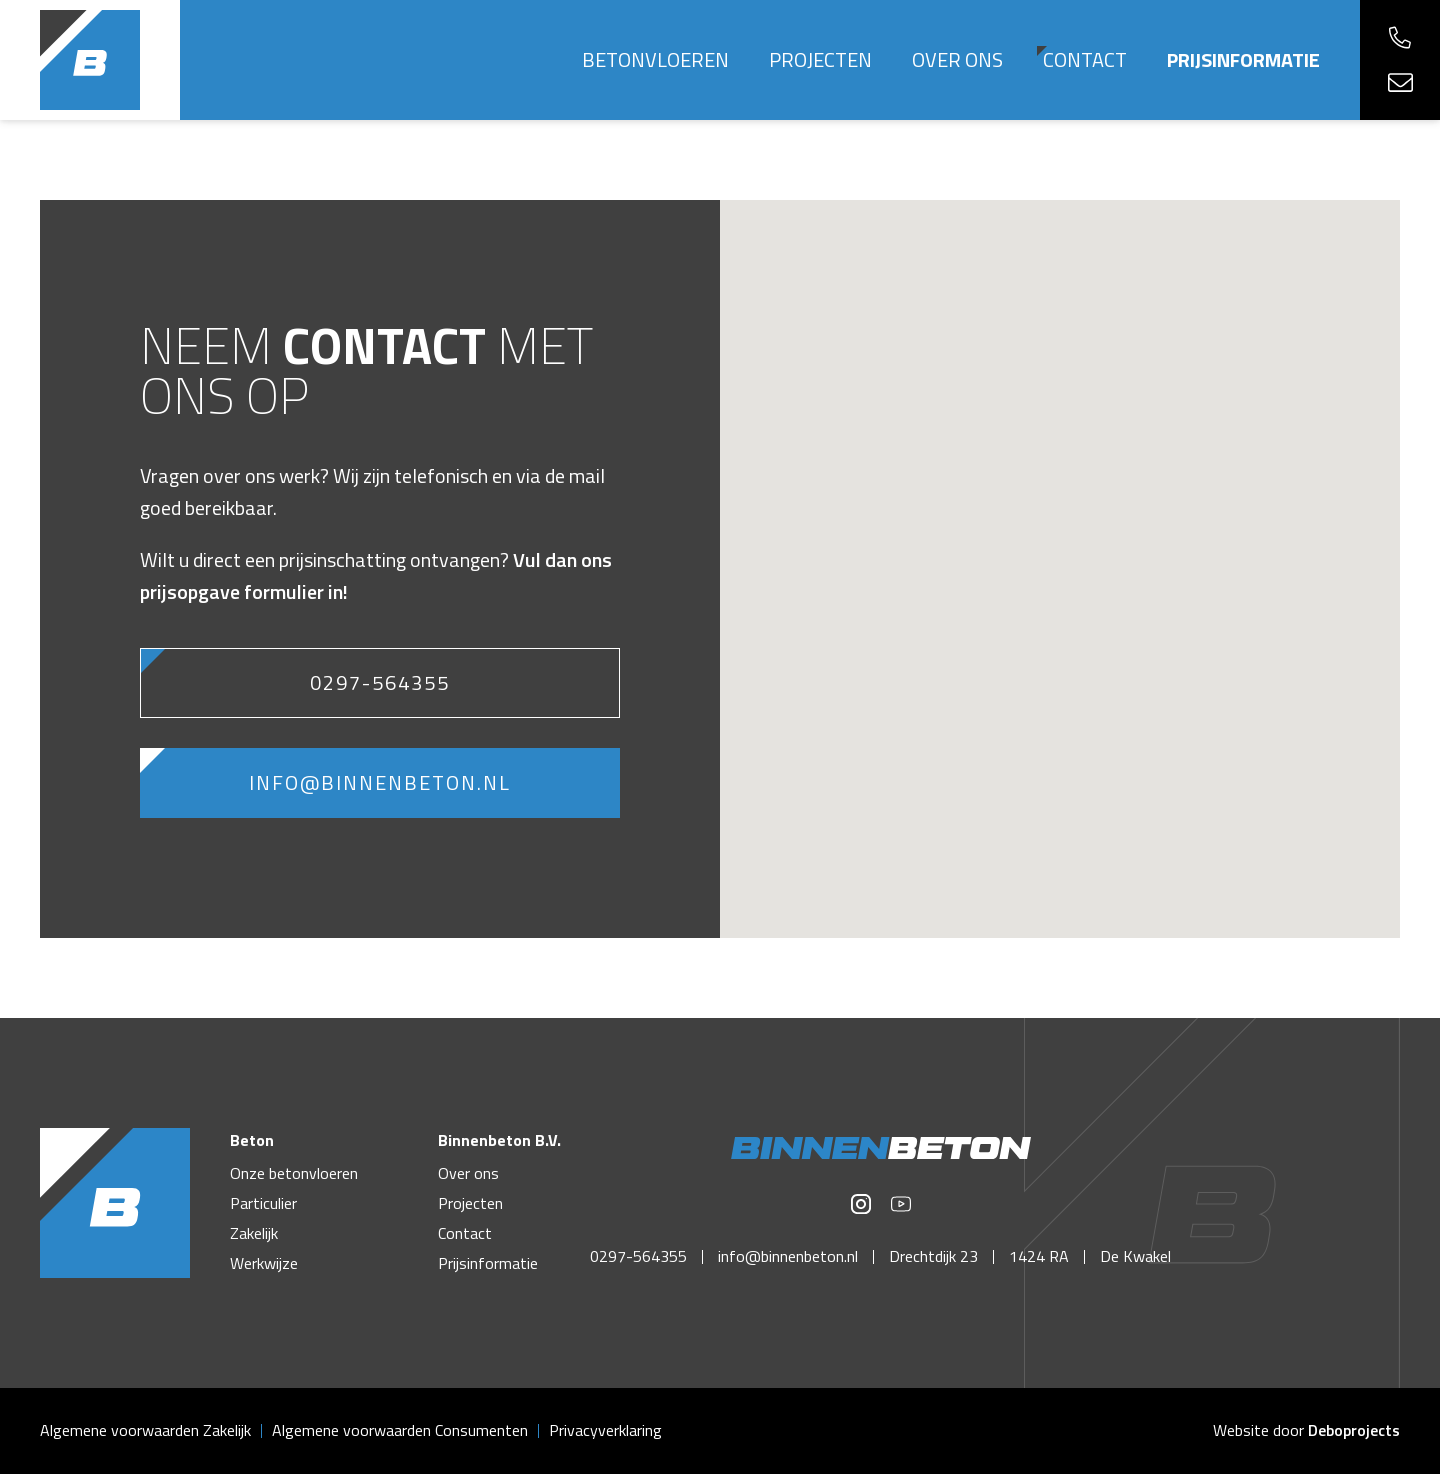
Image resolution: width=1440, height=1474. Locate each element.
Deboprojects (1354, 1430)
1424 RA (1039, 1256)
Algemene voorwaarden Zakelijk (145, 1430)
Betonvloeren (655, 59)
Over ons (957, 59)
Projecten (820, 59)
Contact (1085, 59)
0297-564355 (380, 682)
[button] (1060, 550)
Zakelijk (254, 1233)
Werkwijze (264, 1263)
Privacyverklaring (605, 1430)
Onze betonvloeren (294, 1173)
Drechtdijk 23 (933, 1256)
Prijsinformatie (1243, 59)
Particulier (263, 1203)
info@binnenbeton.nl (380, 782)
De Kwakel (1135, 1256)
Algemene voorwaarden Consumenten (400, 1430)
